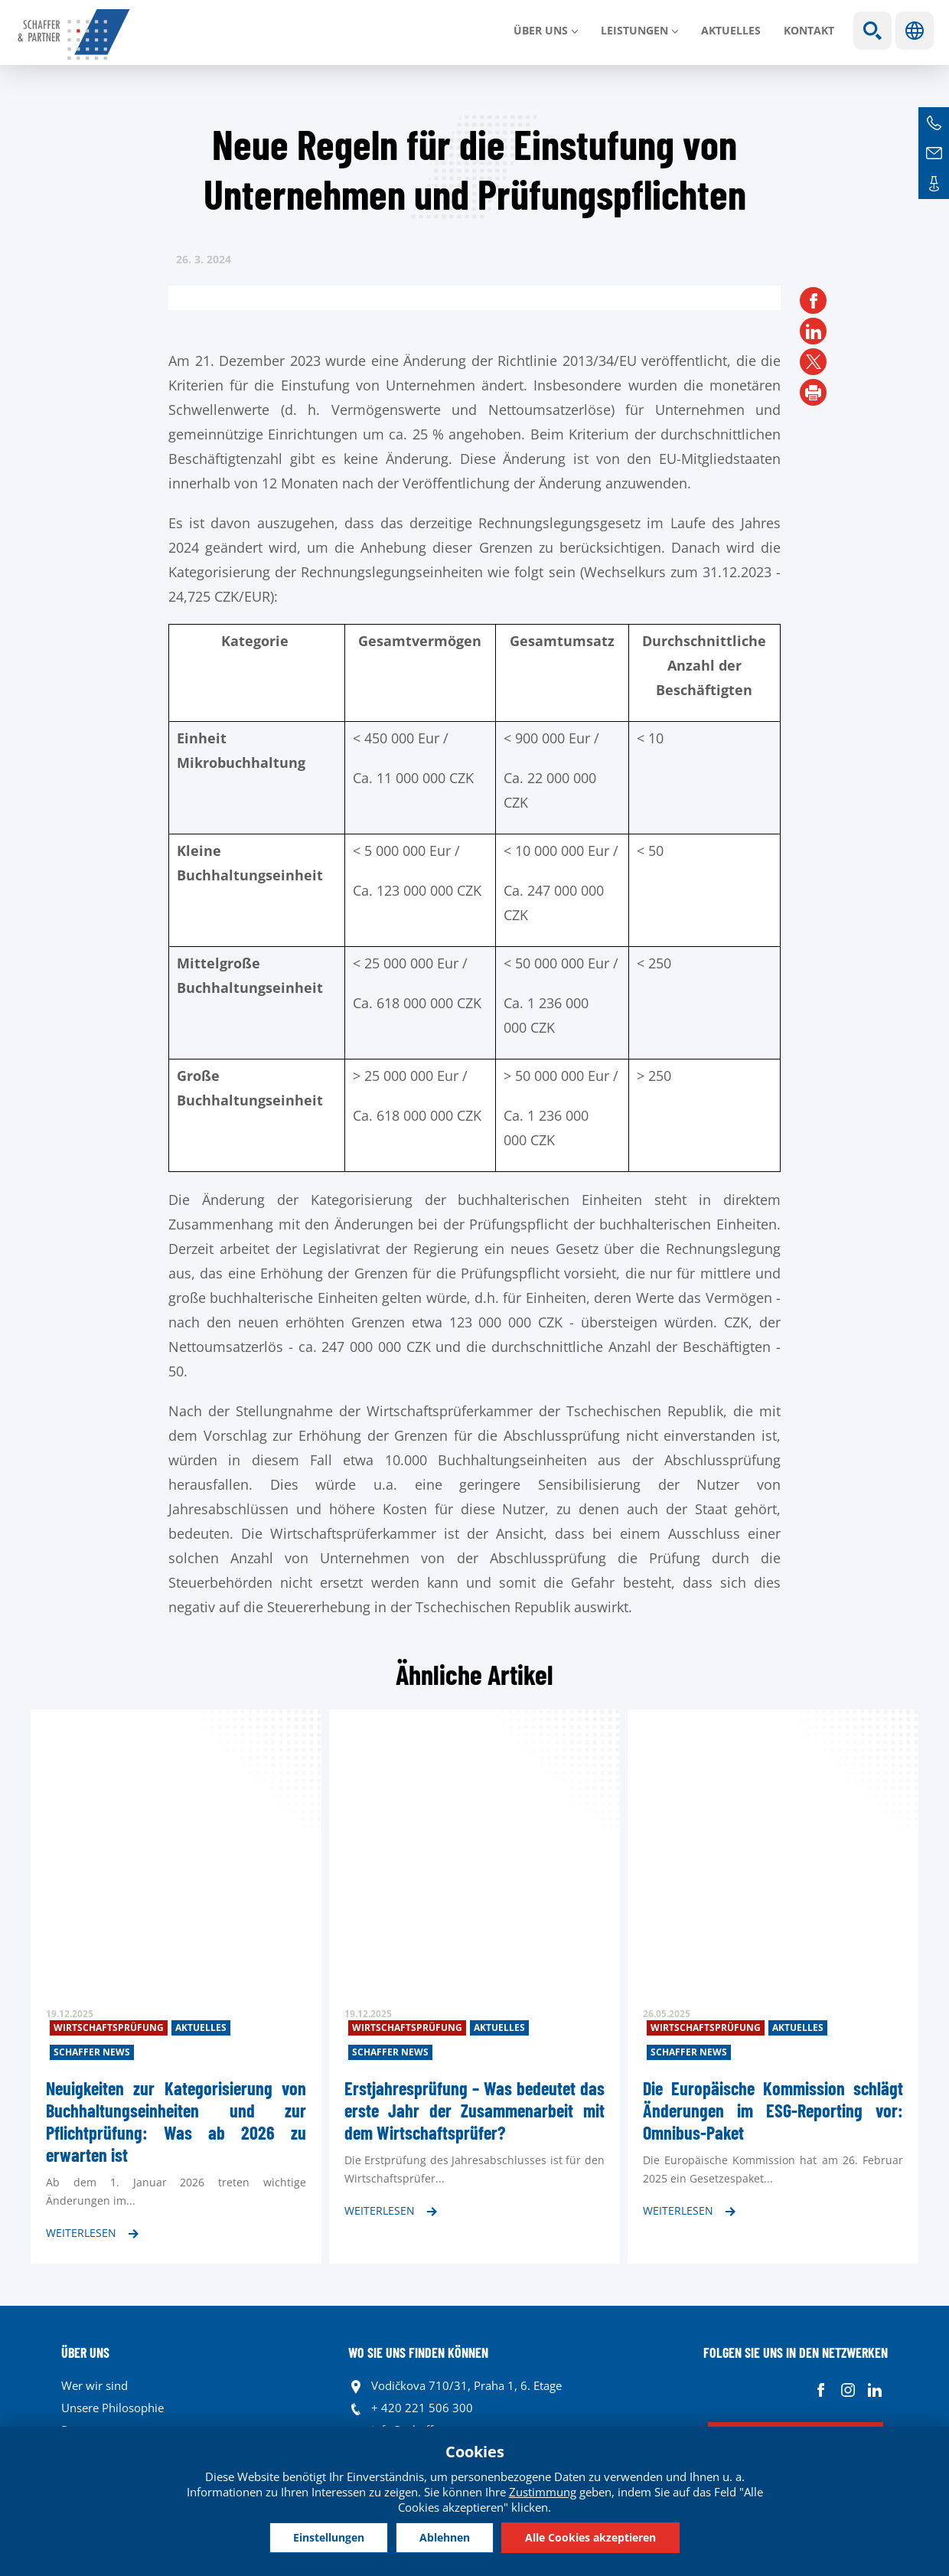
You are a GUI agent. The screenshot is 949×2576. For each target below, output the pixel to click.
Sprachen (914, 30)
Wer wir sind (94, 2385)
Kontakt (809, 30)
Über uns (541, 30)
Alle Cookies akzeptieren (590, 2537)
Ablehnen (444, 2537)
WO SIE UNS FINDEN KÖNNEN (418, 2352)
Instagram (847, 2389)
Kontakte (933, 183)
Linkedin (874, 2389)
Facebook (820, 2389)
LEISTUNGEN (634, 30)
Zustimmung (542, 2491)
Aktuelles (731, 30)
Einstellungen (328, 2537)
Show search (872, 30)
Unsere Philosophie (112, 2407)
